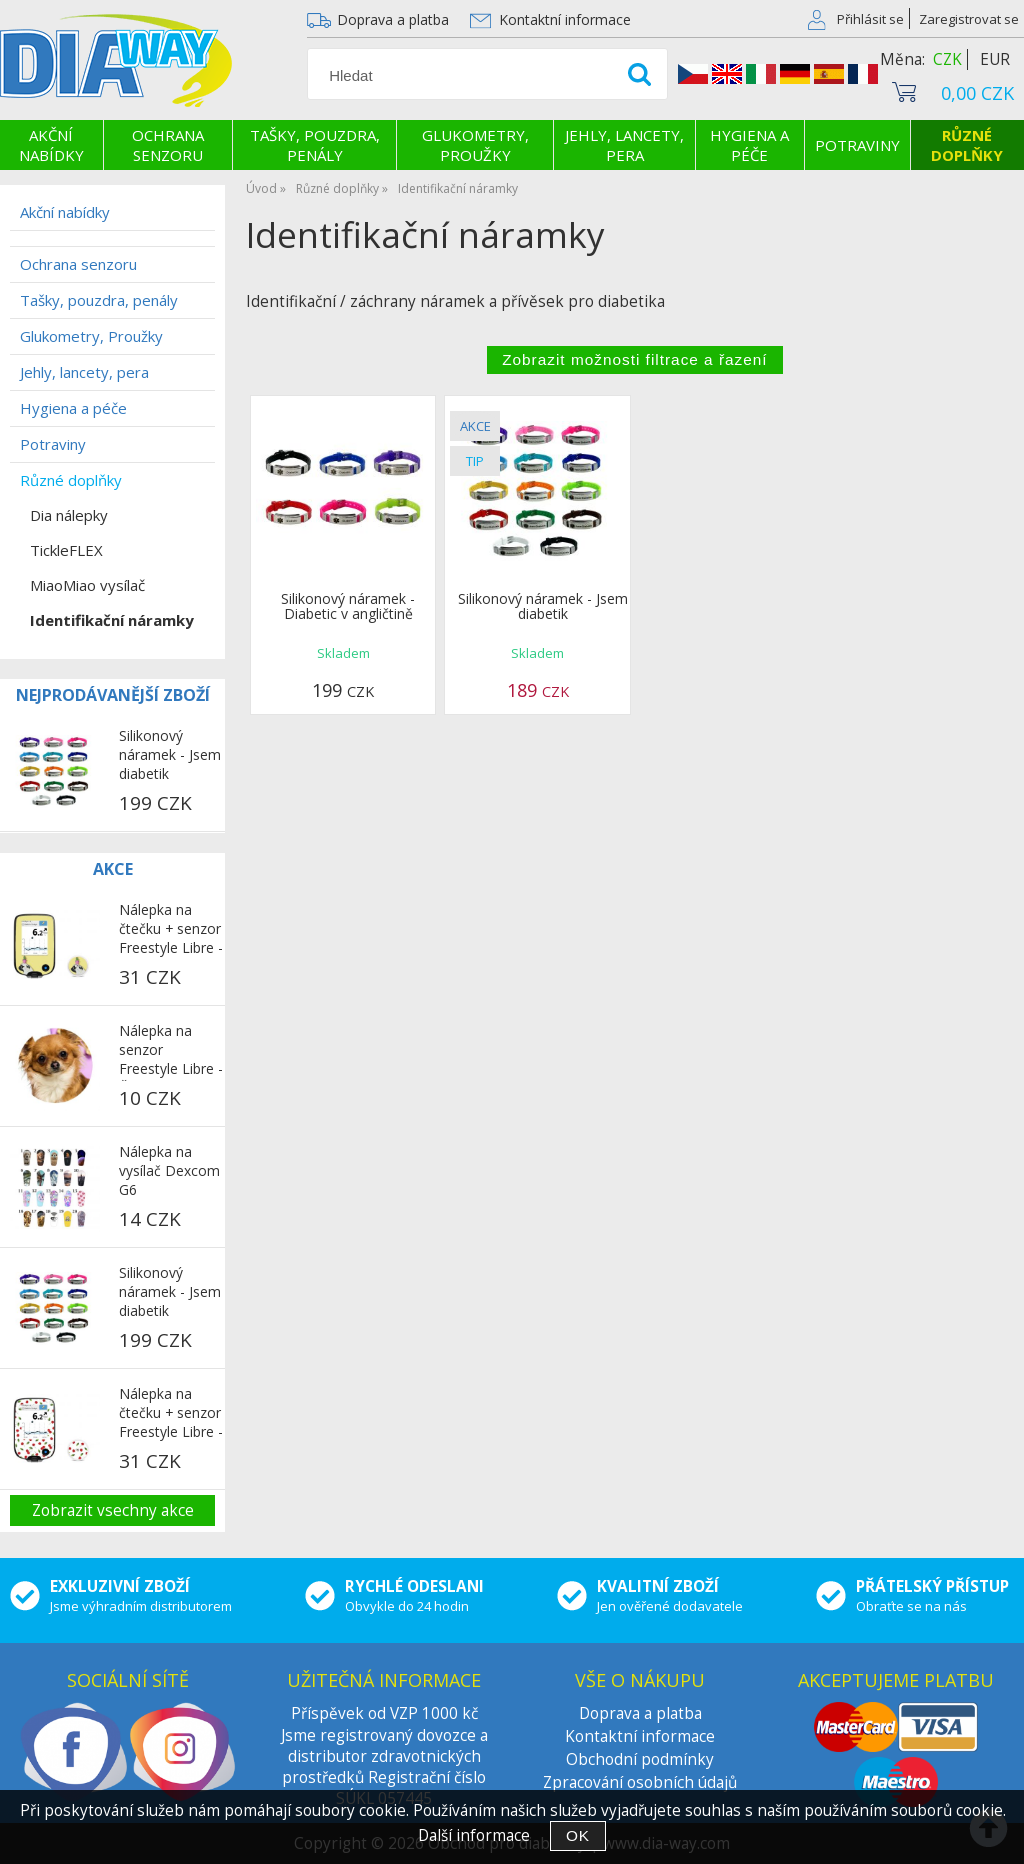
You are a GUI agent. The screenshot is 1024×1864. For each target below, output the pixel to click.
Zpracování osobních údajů (640, 1782)
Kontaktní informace (565, 19)
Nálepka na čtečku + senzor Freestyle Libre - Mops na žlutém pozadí (171, 930)
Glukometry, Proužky (475, 145)
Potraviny (857, 145)
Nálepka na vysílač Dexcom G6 (169, 1170)
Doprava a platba (393, 19)
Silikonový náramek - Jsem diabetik (543, 606)
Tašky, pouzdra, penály (315, 145)
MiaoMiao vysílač (87, 585)
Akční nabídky (51, 145)
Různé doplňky (967, 145)
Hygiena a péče (749, 145)
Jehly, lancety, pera (624, 145)
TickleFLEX (66, 550)
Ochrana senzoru (168, 145)
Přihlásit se (870, 19)
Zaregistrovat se (969, 19)
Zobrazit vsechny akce (113, 1510)
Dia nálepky (69, 515)
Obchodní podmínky (640, 1759)
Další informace (474, 1835)
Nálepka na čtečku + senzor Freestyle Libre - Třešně (171, 1414)
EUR (995, 59)
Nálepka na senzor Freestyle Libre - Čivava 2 (171, 1051)
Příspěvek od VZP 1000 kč (384, 1713)
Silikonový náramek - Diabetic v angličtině (348, 606)
